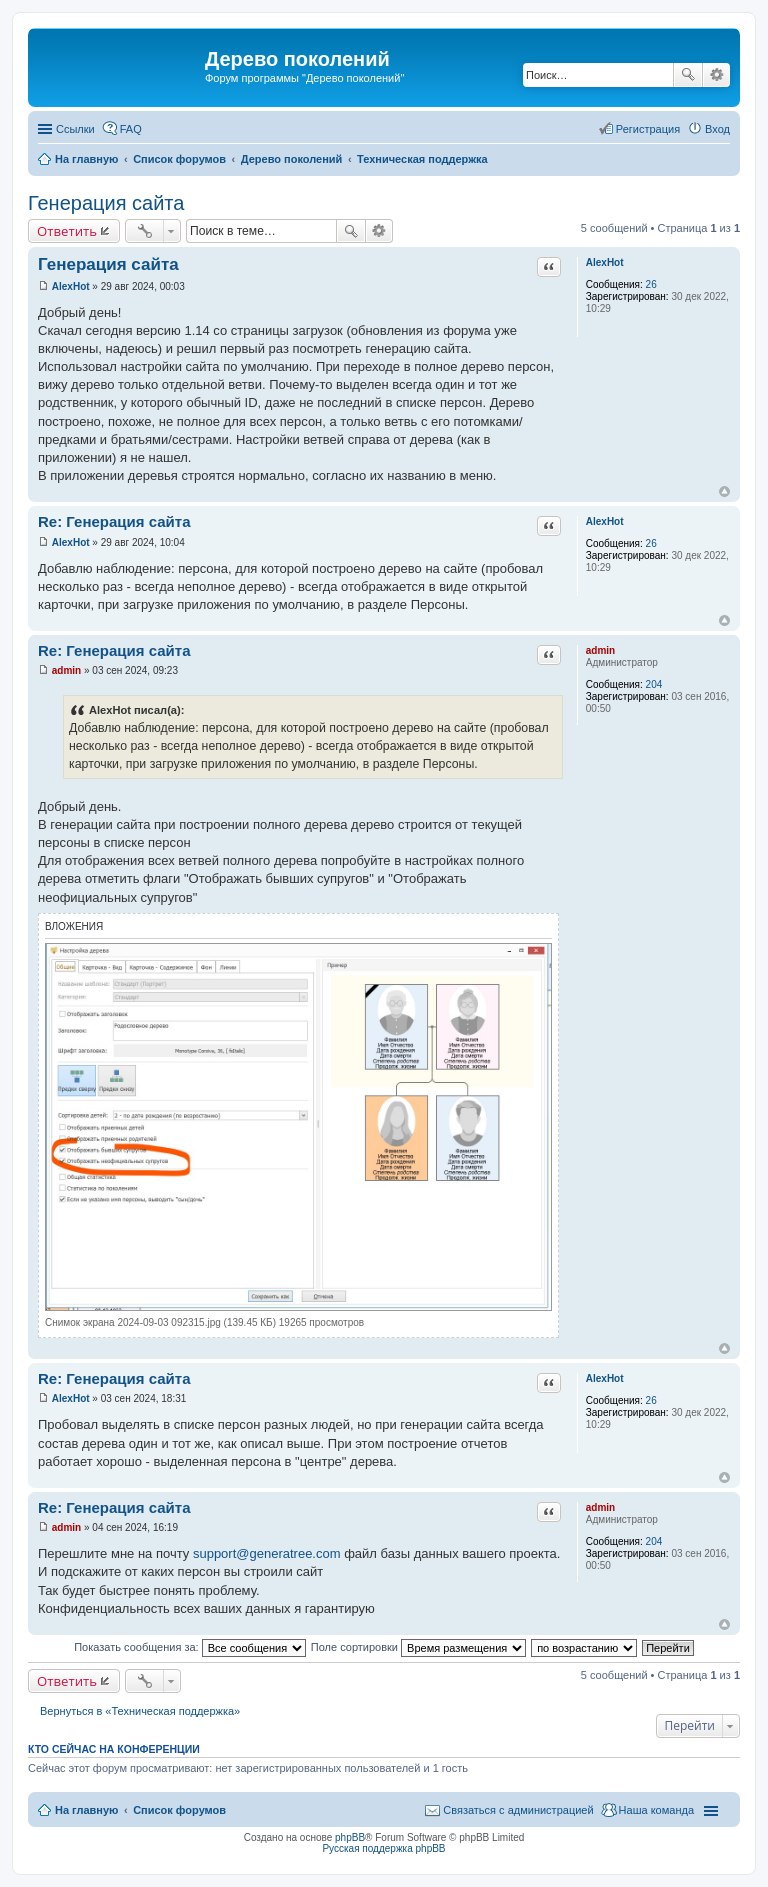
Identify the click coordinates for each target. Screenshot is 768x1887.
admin (600, 650)
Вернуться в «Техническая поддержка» (140, 1711)
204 (654, 684)
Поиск (688, 75)
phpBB (350, 1837)
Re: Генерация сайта (114, 521)
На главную (86, 1810)
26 (651, 284)
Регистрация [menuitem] (648, 129)
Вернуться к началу (724, 491)
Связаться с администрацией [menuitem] (518, 1810)
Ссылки (75, 129)
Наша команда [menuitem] (656, 1810)
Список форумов (179, 1810)
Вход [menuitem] (717, 129)
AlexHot (605, 262)
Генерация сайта (106, 203)
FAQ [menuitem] (131, 129)
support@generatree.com (267, 1553)
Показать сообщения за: (190, 1647)
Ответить (67, 231)
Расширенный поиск (716, 75)
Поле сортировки (418, 1647)
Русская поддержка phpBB (383, 1848)
